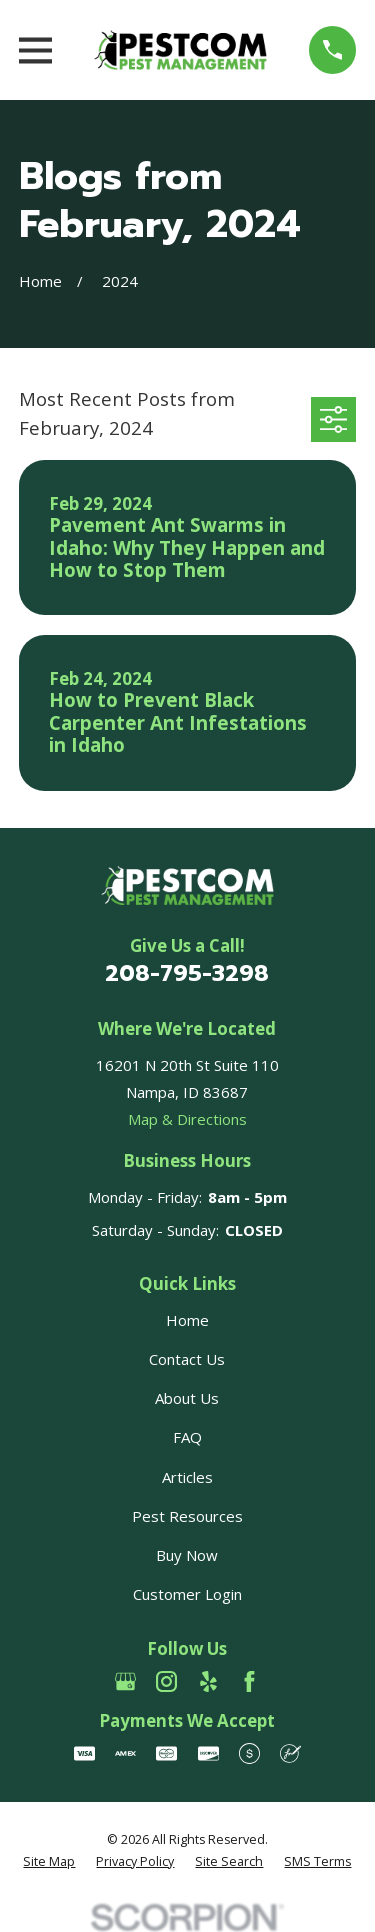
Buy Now (187, 1555)
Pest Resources (187, 1516)
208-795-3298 (187, 973)
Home (187, 1320)
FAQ (187, 1437)
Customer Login (187, 1594)
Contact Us (187, 1359)
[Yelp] (208, 1681)
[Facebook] (249, 1681)
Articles (187, 1477)
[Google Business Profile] (125, 1681)
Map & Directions (187, 1119)
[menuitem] (49, 1862)
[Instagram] (166, 1681)
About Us (187, 1398)
